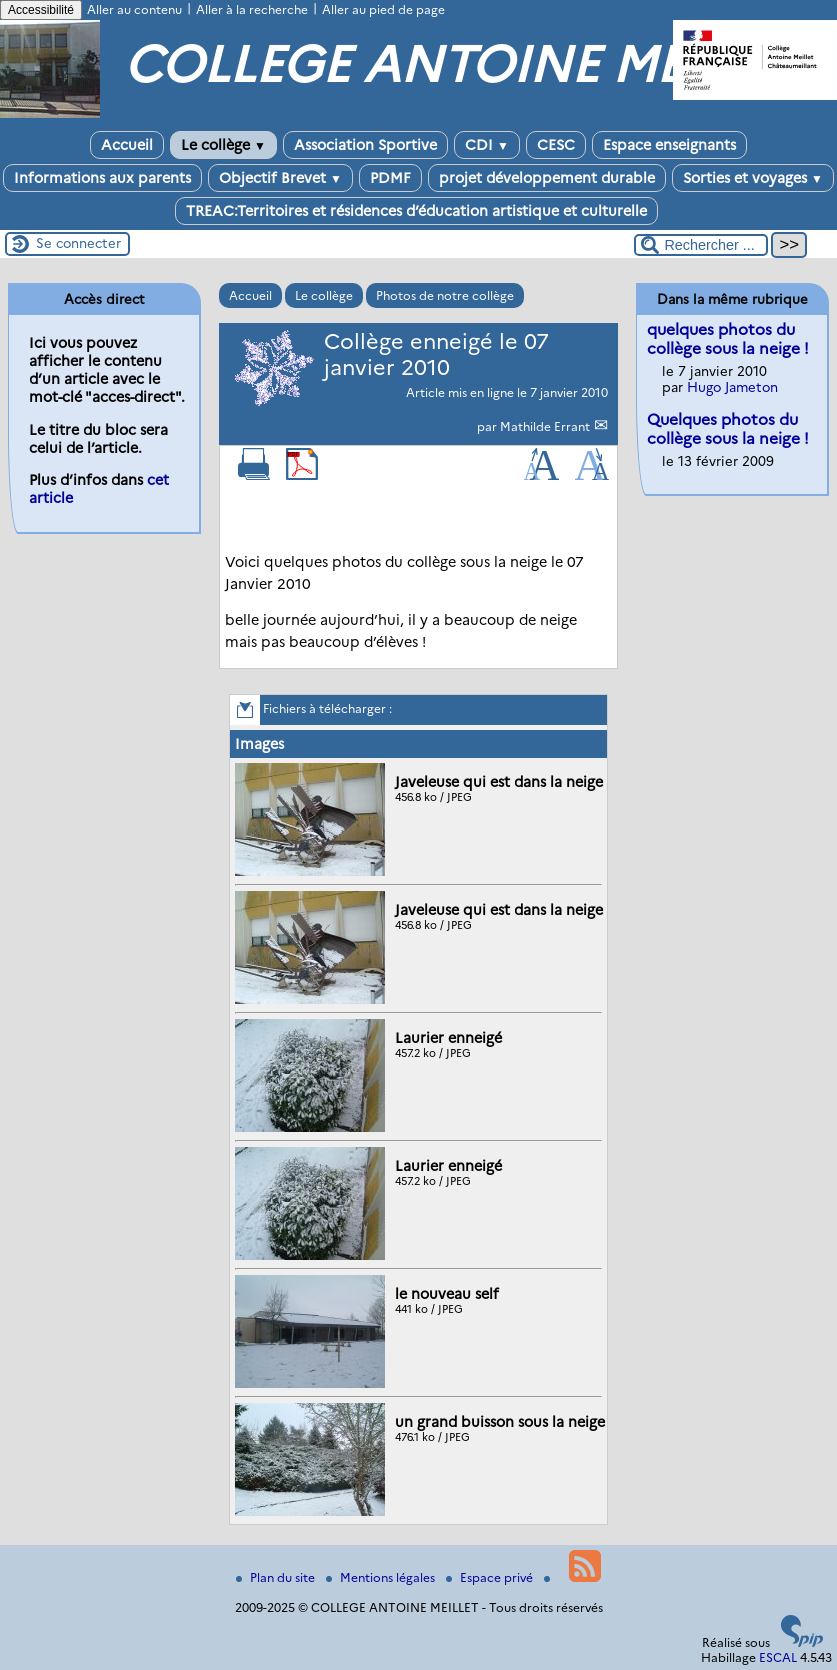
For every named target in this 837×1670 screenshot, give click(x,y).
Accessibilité (41, 10)
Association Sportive (365, 145)
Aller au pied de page (383, 9)
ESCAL (778, 1657)
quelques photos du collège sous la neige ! (728, 339)
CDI (487, 145)
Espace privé (491, 1577)
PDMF (390, 178)
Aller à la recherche (252, 9)
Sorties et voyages (753, 178)
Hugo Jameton (732, 387)
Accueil (127, 145)
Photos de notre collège (445, 295)
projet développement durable (547, 178)
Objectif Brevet (280, 178)
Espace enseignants (669, 145)
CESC (556, 145)
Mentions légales (382, 1577)
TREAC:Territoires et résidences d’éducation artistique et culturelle (416, 211)
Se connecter (78, 243)
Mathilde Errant (546, 426)
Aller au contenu (134, 9)
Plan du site (277, 1577)
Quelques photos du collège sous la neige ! (728, 429)
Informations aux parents (102, 178)
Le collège (223, 145)
